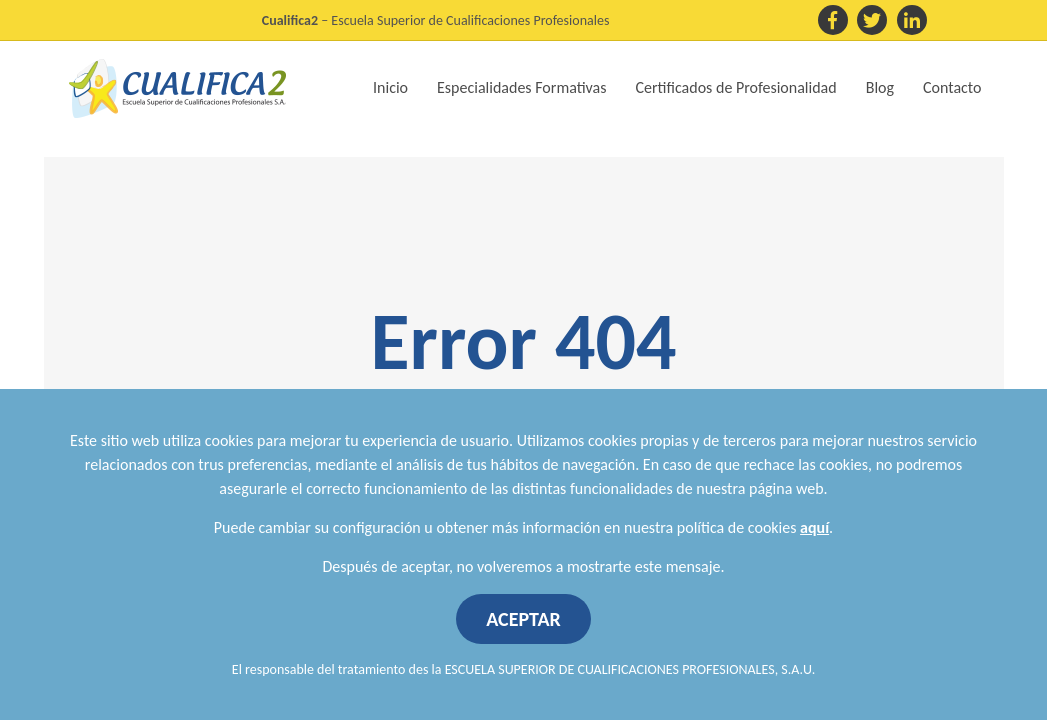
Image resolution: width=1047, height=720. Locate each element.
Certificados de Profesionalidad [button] (736, 87)
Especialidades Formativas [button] (521, 87)
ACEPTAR (523, 619)
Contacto (952, 87)
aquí (814, 527)
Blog (880, 87)
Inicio (390, 87)
